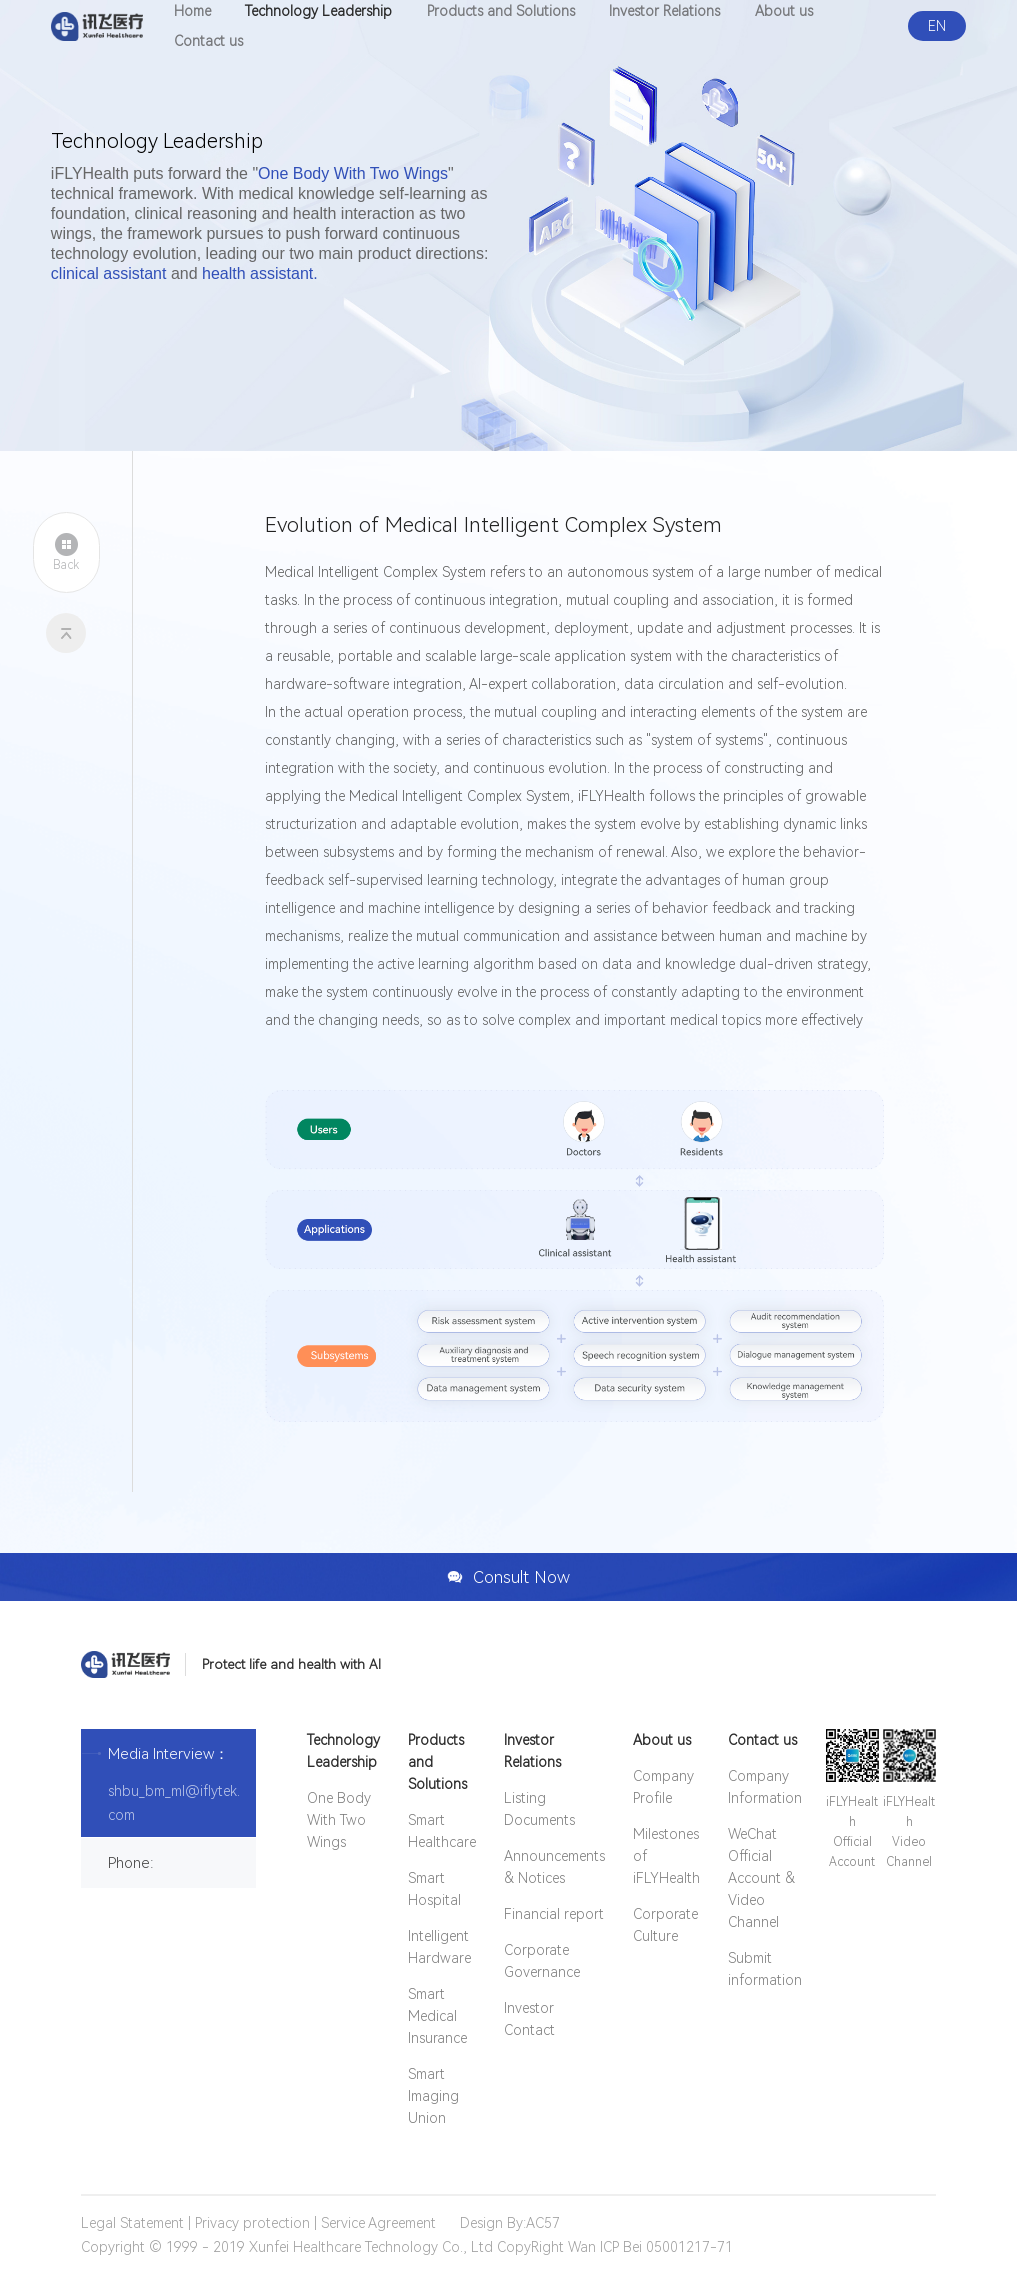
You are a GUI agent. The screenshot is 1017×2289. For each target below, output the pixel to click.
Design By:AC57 (510, 2223)
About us (662, 1740)
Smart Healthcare (442, 1831)
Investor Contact (529, 2019)
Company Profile (663, 1787)
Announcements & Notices (554, 1867)
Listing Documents (539, 1809)
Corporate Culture (665, 1925)
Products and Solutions (437, 1762)
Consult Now (508, 1577)
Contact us (208, 41)
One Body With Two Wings (339, 1820)
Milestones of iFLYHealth (666, 1856)
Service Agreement (378, 2223)
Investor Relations (532, 1751)
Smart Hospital (434, 1889)
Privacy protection (252, 2223)
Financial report (553, 1914)
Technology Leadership (343, 1751)
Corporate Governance (542, 1961)
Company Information (765, 1787)
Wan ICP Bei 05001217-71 (650, 2247)
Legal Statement (132, 2223)
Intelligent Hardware (439, 1947)
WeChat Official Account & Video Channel (761, 1878)
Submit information (765, 1969)
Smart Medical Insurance (437, 2016)
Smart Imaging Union (433, 2096)
